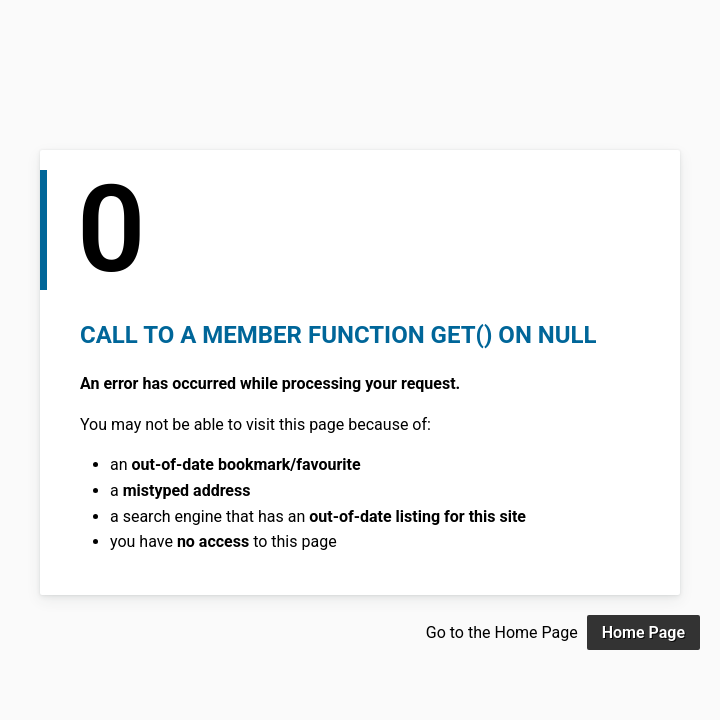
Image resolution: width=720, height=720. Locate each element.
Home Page (643, 632)
